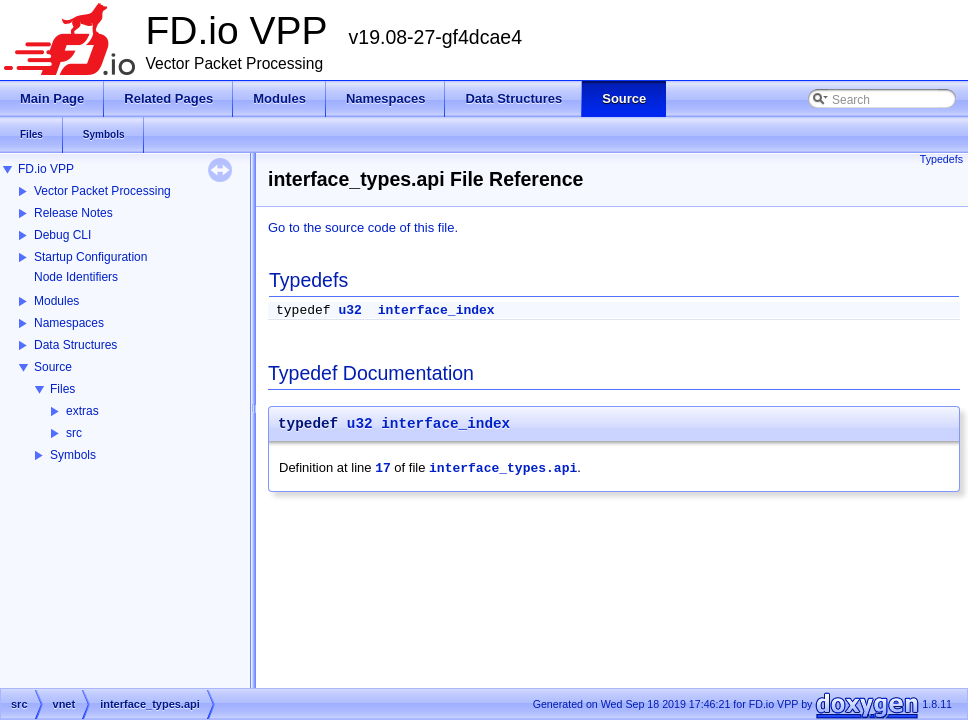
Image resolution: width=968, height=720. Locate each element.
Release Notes (73, 213)
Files (62, 389)
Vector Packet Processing (102, 191)
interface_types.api (503, 468)
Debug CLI (62, 235)
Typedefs (941, 159)
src (74, 433)
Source (53, 367)
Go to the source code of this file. (363, 227)
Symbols (73, 455)
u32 (349, 310)
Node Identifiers (76, 277)
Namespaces (69, 323)
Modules (56, 301)
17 (383, 468)
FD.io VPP (46, 169)
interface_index (436, 310)
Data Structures (75, 345)
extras (82, 411)
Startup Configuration (90, 257)
